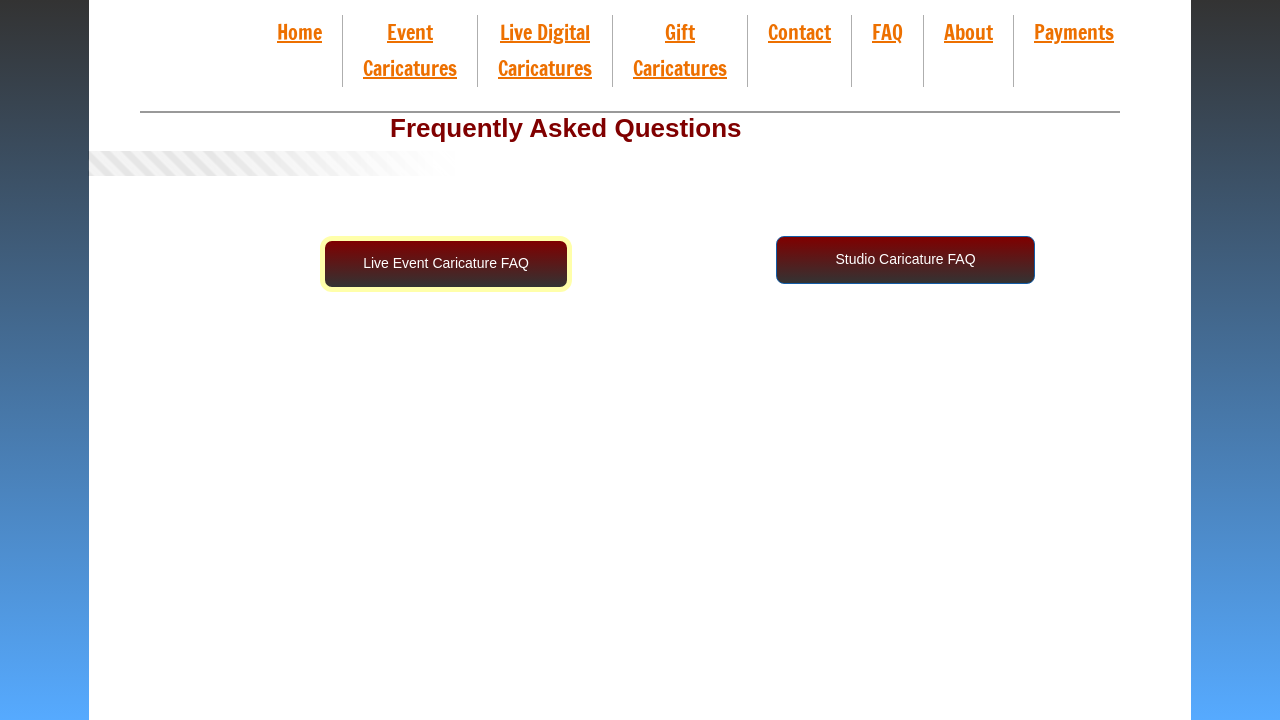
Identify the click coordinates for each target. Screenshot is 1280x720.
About (968, 32)
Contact (799, 32)
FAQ (887, 32)
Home (299, 32)
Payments (1074, 32)
